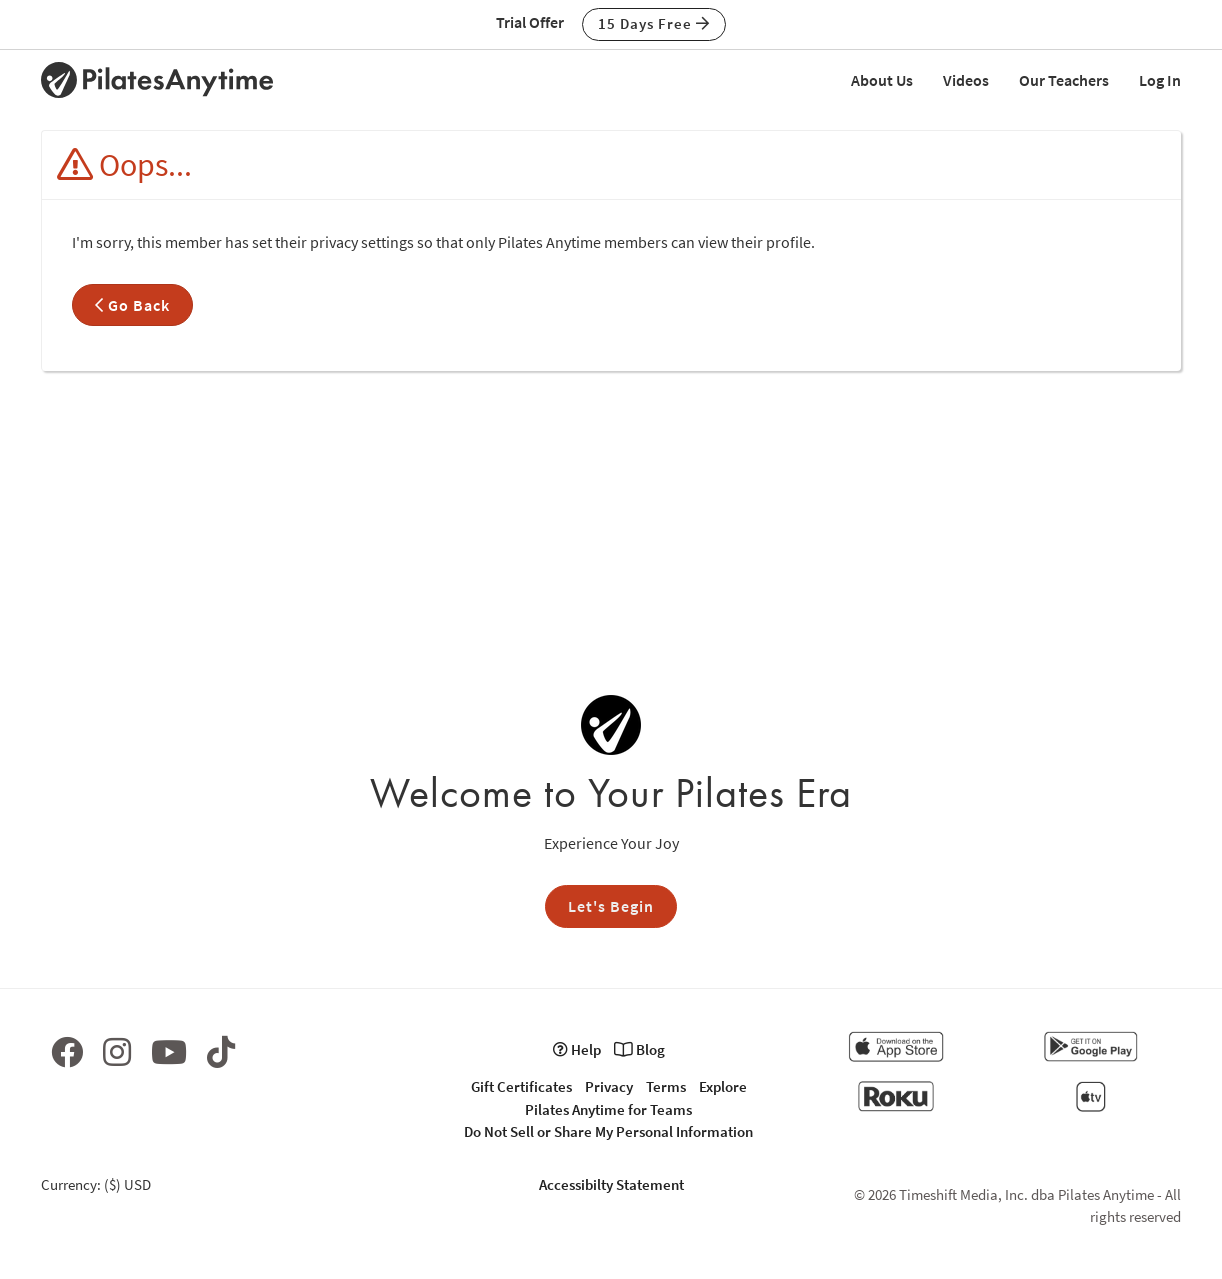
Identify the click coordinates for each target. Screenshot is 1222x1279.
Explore (723, 1086)
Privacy (609, 1086)
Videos (966, 80)
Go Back (132, 305)
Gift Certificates (521, 1086)
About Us (882, 80)
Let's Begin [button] (611, 906)
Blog (639, 1049)
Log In (1160, 80)
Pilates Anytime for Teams (608, 1109)
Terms (666, 1086)
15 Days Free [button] (654, 23)
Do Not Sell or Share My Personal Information (608, 1131)
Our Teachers (1064, 80)
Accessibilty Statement (611, 1184)
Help (577, 1049)
